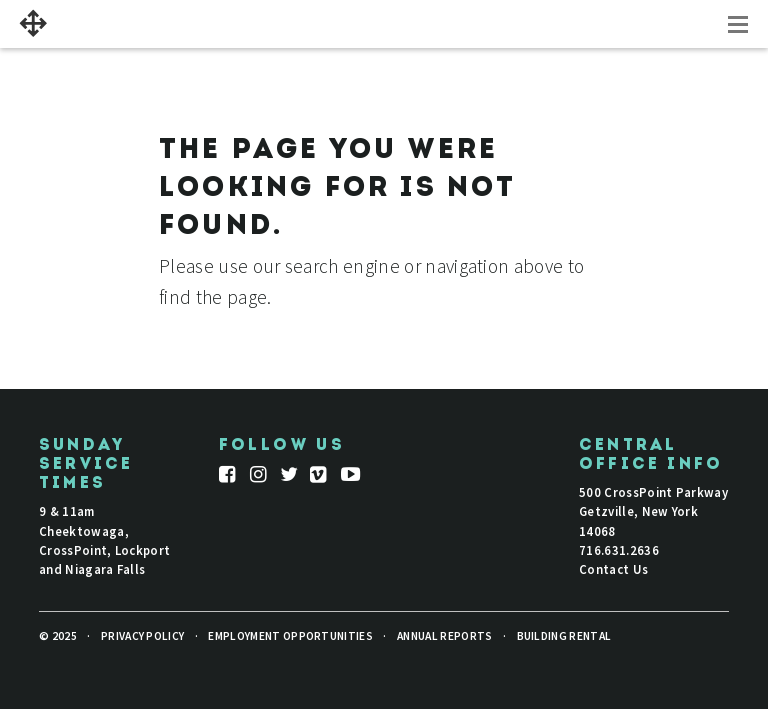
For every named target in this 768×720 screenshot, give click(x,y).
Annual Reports (444, 636)
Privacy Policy (142, 636)
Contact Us (613, 569)
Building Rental (564, 636)
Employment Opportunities (290, 636)
